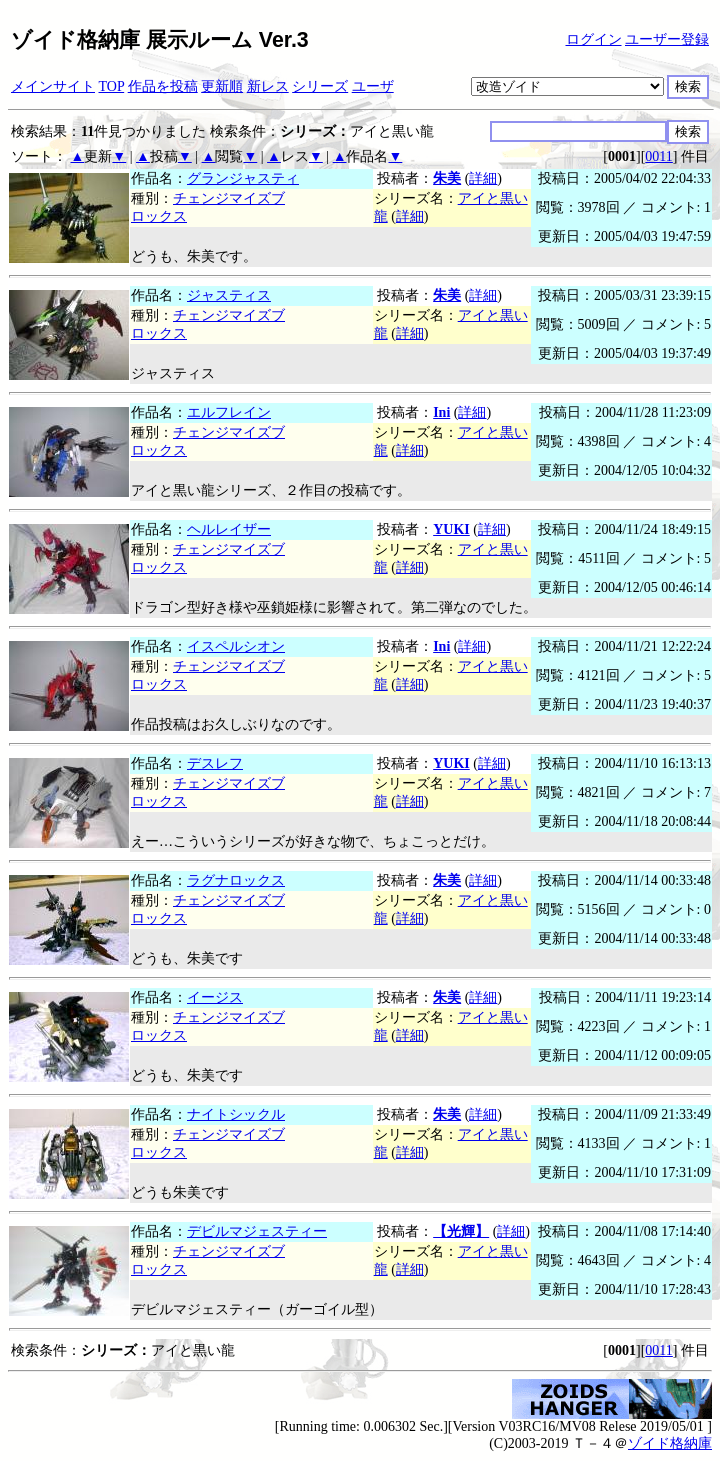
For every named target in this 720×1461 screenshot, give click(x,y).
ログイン (594, 39)
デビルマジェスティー (257, 1231)
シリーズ (320, 86)
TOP (112, 86)
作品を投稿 (163, 86)
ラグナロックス (236, 880)
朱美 (447, 178)
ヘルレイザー (229, 529)
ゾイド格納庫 (670, 1443)
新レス (268, 86)
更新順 (222, 86)
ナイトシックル (236, 1114)
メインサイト (53, 86)
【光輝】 (461, 1231)
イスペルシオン (236, 646)
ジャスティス (229, 295)
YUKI (451, 529)
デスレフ (215, 763)
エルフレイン (229, 412)
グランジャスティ (243, 178)
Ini (441, 412)
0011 (658, 156)
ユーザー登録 (667, 39)
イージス (215, 997)
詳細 (483, 178)
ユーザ (373, 86)
